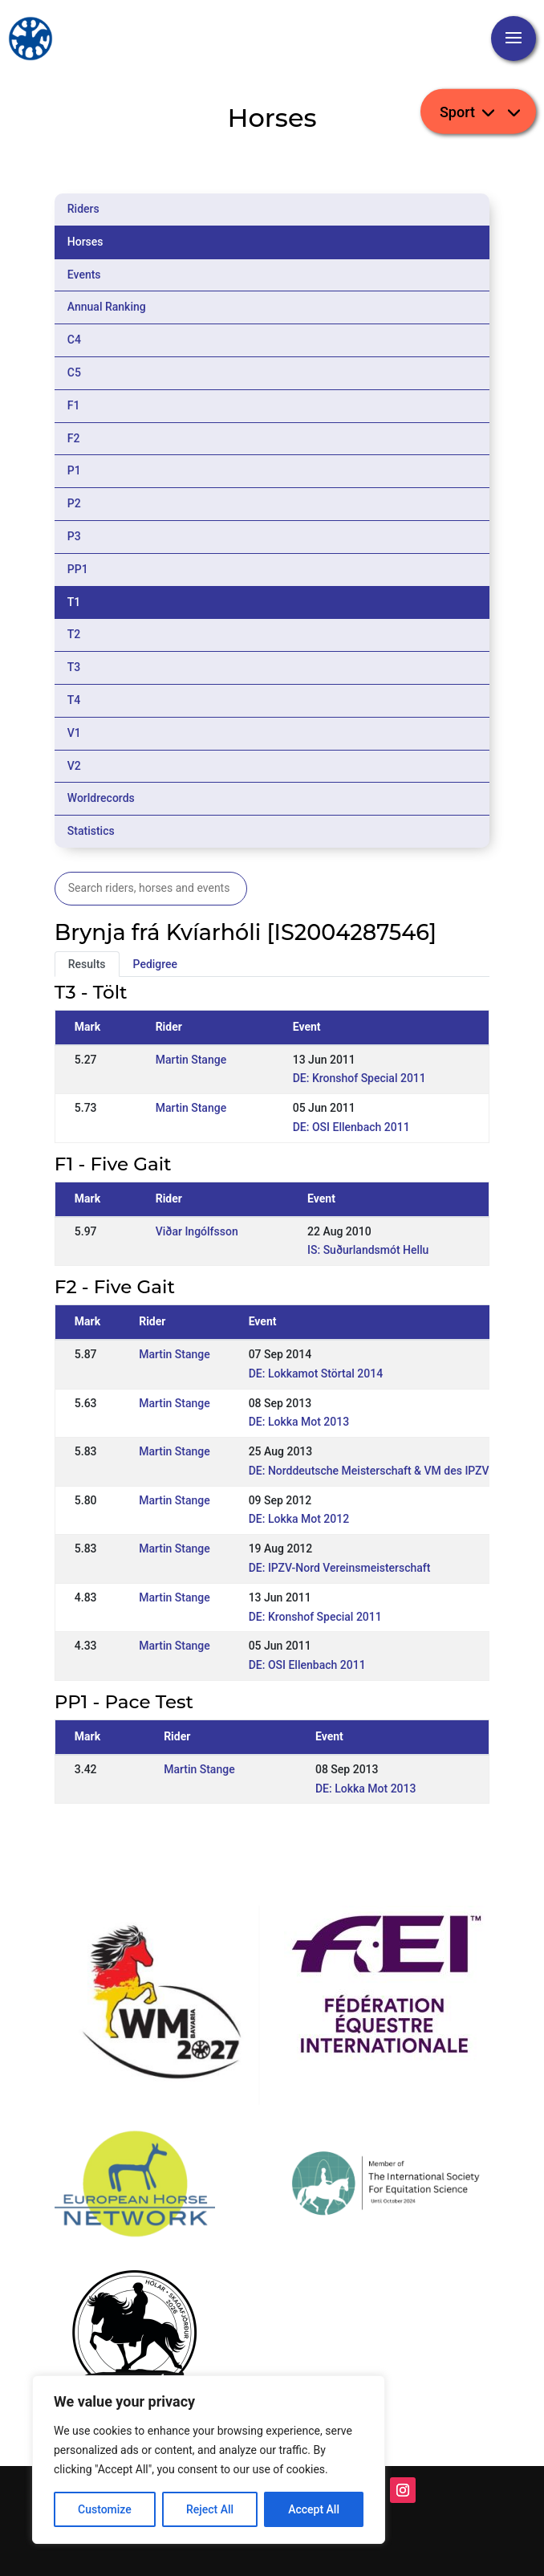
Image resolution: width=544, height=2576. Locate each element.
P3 (74, 536)
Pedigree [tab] (155, 964)
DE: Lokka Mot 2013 (299, 1421)
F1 (73, 405)
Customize (105, 2509)
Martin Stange (191, 1059)
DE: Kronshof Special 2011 (359, 1078)
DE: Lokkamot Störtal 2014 (316, 1373)
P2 (74, 503)
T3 (74, 667)
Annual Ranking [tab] (106, 306)
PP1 (77, 569)
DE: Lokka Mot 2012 (299, 1518)
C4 (74, 339)
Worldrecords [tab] (101, 798)
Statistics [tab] (91, 830)
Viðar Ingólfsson (197, 1231)
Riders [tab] (83, 208)
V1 (74, 732)
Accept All (313, 2509)
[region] (208, 2459)
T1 (74, 602)
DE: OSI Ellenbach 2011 (351, 1127)
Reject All (209, 2509)
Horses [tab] (85, 241)
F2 (73, 438)
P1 (74, 470)
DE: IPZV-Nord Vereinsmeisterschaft (340, 1567)
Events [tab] (84, 274)
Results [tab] (87, 964)
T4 (74, 700)
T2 (74, 634)
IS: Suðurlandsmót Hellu (367, 1249)
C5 (74, 372)
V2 (74, 765)
